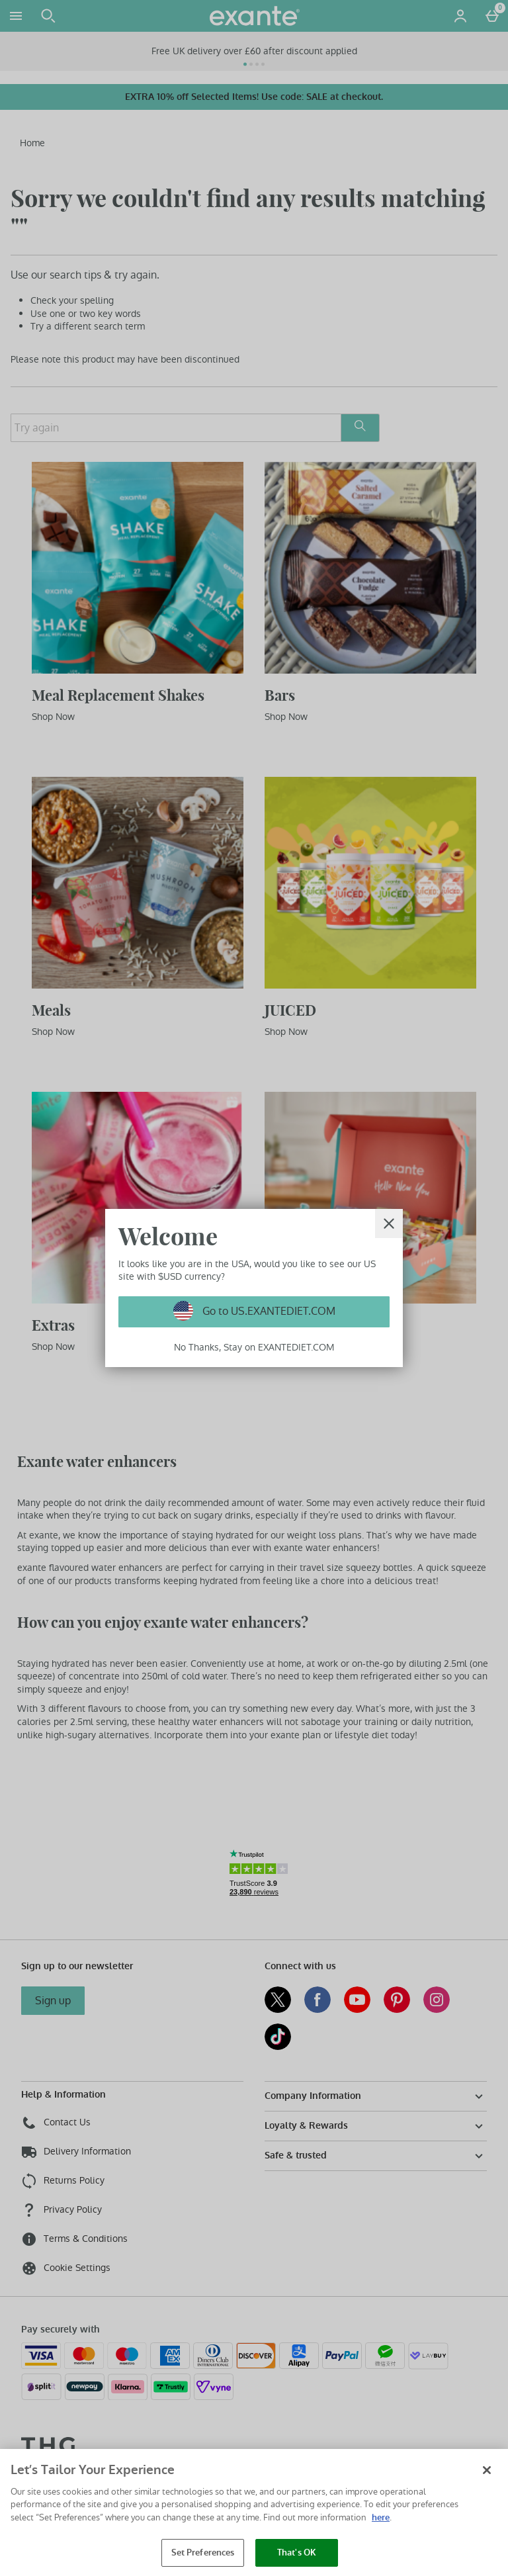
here (381, 2517)
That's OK (296, 2552)
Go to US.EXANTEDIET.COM (267, 1311)
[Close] (389, 1223)
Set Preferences (203, 2552)
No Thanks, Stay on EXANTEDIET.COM (254, 1347)
